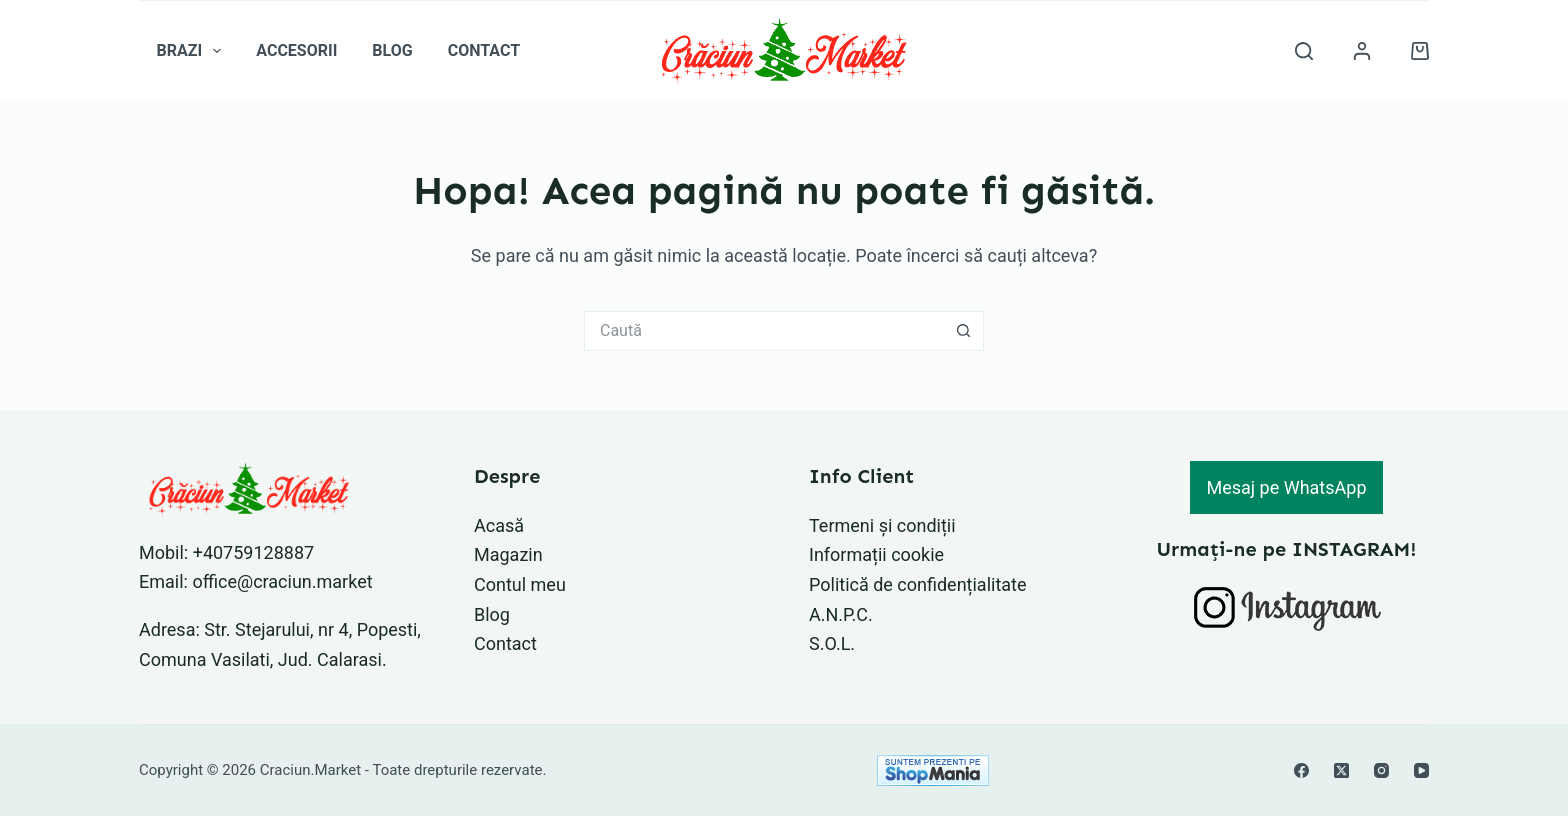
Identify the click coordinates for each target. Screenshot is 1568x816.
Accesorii (296, 50)
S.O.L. (832, 643)
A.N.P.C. (841, 614)
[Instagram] (1381, 770)
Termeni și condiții (882, 525)
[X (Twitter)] (1341, 770)
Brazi (193, 51)
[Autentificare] (1362, 51)
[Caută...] (764, 331)
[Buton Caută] (964, 331)
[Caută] (1304, 51)
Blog (392, 50)
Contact (484, 50)
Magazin (508, 554)
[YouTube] (1421, 770)
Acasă (499, 525)
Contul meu (520, 584)
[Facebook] (1301, 770)
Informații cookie (876, 554)
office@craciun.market (282, 581)
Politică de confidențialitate (918, 584)
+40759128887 (254, 552)
